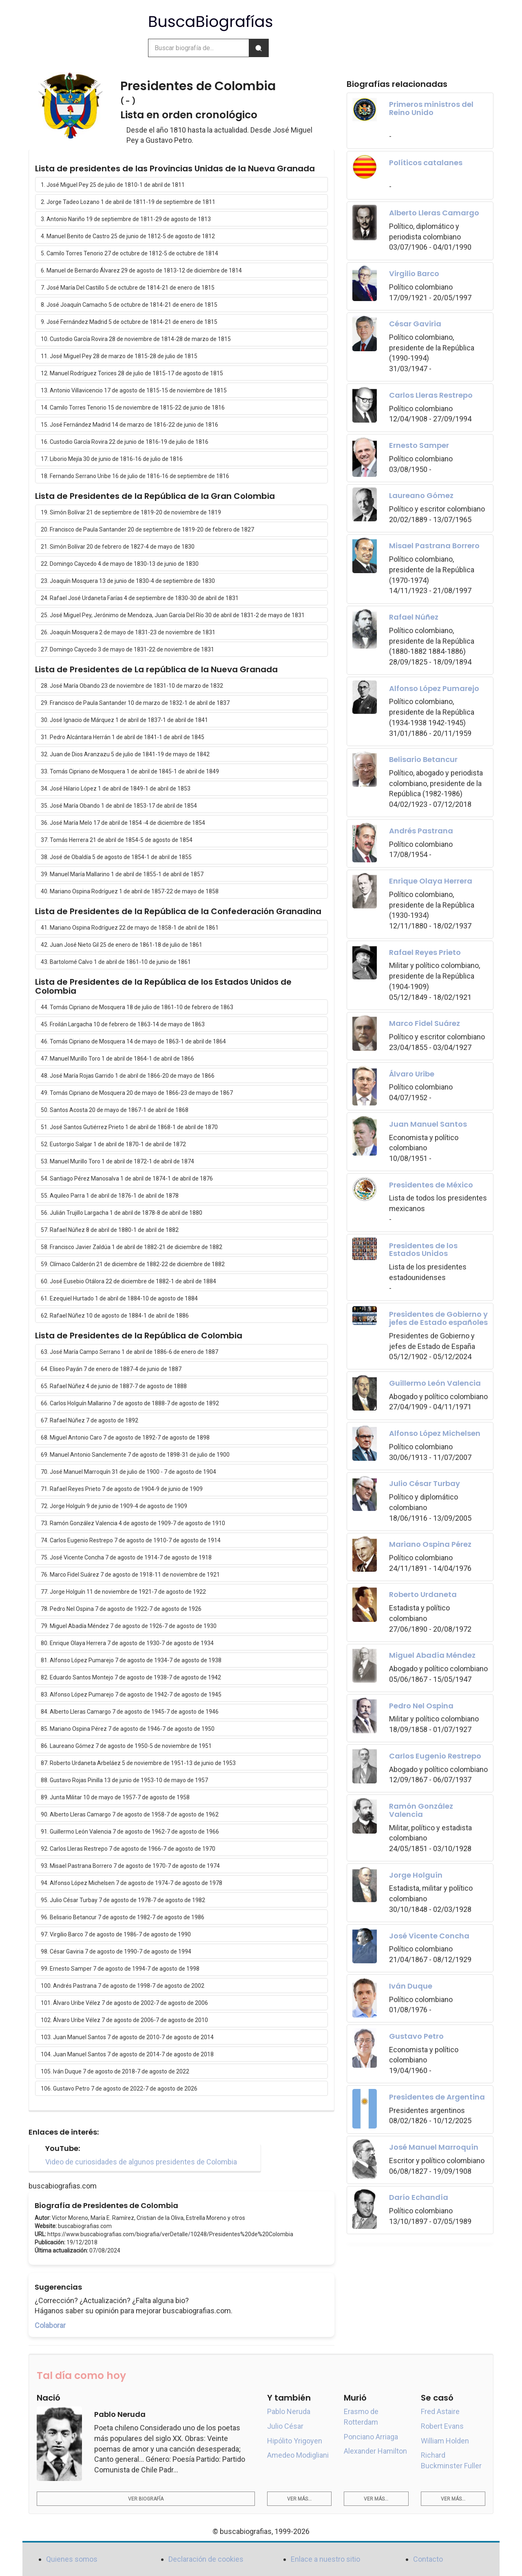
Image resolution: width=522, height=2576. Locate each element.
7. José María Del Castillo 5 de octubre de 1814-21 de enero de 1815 (128, 287)
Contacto (428, 2559)
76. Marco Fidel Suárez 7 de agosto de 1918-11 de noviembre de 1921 (130, 1574)
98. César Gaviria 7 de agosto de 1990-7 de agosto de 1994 (116, 1951)
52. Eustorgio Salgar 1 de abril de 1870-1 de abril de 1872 (113, 1144)
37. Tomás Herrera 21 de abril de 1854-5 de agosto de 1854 (116, 840)
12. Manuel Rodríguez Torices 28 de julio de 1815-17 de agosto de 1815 (132, 373)
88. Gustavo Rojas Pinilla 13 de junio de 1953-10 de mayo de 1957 (124, 1780)
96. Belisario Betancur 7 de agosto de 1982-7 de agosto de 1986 (122, 1917)
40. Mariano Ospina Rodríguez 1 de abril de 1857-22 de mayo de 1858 (130, 891)
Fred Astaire (440, 2411)
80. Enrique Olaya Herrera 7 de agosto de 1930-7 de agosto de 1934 (127, 1643)
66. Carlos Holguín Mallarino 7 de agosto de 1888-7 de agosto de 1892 (130, 1403)
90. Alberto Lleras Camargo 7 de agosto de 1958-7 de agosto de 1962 (130, 1814)
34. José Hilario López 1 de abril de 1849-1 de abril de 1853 (115, 788)
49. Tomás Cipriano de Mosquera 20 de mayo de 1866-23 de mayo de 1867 (137, 1093)
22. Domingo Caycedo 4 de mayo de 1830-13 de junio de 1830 (120, 563)
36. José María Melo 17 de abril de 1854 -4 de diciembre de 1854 (123, 823)
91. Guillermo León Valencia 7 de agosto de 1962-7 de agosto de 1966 (130, 1831)
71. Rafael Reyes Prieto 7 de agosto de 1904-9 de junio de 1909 (122, 1489)
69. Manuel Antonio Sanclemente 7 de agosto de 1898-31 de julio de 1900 (135, 1454)
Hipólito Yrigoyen (294, 2440)
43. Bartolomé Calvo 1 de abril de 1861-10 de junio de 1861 (116, 962)
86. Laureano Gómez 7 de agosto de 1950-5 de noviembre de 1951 (126, 1746)
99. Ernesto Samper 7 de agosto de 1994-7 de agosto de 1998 (120, 1968)
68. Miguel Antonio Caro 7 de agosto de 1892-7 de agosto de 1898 (125, 1437)
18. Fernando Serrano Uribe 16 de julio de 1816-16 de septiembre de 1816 (135, 476)
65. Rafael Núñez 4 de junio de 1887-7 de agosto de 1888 (114, 1386)
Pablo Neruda (288, 2411)
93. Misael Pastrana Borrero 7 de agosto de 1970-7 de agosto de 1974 (130, 1866)
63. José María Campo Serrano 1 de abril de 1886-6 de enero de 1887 (129, 1352)
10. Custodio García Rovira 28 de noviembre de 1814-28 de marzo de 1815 (136, 339)
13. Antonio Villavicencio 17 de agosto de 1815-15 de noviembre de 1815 (134, 390)
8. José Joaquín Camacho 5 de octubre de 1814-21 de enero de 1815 (129, 304)
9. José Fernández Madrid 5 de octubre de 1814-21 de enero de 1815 (129, 322)
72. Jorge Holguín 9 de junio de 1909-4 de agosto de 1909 (114, 1506)
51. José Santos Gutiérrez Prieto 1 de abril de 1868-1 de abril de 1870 (129, 1127)
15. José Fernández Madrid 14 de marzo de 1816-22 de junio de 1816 (129, 424)
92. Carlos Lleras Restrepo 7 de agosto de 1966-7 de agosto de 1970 (128, 1848)
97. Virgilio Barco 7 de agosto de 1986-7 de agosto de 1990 (116, 1934)
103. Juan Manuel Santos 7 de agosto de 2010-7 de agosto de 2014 (127, 2037)
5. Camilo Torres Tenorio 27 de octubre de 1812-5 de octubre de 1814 (129, 253)
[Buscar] (258, 48)
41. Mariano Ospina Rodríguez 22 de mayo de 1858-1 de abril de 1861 (130, 927)
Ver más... (299, 2499)
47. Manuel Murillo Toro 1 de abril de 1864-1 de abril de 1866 (117, 1058)
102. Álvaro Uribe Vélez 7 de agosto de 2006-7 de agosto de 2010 (124, 2020)
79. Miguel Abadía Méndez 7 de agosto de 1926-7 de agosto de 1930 (129, 1626)
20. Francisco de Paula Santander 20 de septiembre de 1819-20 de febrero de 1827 (147, 529)
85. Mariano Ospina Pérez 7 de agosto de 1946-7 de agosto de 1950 (128, 1728)
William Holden (445, 2440)
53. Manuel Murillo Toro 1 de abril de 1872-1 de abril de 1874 (117, 1161)
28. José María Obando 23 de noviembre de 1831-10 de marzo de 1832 (132, 685)
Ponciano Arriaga (371, 2436)
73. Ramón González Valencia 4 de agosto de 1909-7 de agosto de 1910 (133, 1523)
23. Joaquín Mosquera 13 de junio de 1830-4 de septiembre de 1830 (128, 581)
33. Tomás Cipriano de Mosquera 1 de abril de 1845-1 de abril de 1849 (130, 771)
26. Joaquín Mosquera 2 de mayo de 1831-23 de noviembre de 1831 (128, 632)
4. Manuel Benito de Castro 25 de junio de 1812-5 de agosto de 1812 (128, 236)
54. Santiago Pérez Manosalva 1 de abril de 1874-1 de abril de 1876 (127, 1178)
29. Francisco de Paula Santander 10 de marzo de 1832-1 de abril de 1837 (135, 703)
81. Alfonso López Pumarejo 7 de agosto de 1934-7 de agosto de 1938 (131, 1660)
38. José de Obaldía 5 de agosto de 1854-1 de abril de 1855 (116, 857)
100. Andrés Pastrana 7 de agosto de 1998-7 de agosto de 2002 (122, 1985)
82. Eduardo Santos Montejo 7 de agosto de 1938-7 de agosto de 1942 (131, 1677)
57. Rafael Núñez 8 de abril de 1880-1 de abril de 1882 (110, 1230)
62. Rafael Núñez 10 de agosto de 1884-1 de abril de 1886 (115, 1315)
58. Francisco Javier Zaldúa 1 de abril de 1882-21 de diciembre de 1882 (131, 1247)
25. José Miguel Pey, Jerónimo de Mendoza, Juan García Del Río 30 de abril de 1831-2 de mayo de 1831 (173, 615)
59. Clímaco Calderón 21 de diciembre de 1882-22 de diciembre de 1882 (133, 1264)
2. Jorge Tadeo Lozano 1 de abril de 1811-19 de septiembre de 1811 (128, 202)
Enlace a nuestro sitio (325, 2559)
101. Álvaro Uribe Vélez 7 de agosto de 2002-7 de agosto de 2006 (124, 2003)
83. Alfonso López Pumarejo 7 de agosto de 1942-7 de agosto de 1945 (131, 1694)
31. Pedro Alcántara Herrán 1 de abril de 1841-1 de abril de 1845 (122, 737)
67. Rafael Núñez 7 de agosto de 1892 (89, 1420)
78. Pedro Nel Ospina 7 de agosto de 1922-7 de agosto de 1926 (121, 1609)
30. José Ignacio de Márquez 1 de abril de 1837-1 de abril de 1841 (124, 720)
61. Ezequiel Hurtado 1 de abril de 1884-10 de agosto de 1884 (119, 1298)
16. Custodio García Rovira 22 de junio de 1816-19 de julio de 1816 (124, 442)
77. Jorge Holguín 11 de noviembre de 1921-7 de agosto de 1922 (123, 1591)
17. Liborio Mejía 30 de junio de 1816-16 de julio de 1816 (112, 459)
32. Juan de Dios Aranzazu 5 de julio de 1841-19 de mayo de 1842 (125, 754)
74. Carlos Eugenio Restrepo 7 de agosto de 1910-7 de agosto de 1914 (131, 1540)
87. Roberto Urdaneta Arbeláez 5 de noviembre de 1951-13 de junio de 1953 (138, 1763)
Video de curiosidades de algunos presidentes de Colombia (141, 2161)
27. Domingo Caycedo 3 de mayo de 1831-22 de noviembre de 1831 (127, 649)
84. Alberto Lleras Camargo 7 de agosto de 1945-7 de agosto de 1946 (130, 1711)
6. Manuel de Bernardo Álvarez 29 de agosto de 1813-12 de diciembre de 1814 (141, 270)
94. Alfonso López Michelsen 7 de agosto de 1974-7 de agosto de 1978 (131, 1883)
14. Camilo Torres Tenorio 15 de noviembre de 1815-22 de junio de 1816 (133, 407)
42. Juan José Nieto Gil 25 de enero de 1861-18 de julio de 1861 (121, 944)
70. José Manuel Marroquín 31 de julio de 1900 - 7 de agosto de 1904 (128, 1472)
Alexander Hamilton (375, 2451)
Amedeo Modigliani (298, 2455)
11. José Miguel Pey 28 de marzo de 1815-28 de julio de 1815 (119, 356)
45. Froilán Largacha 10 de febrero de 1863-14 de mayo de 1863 (123, 1024)
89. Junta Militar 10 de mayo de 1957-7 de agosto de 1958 (115, 1797)
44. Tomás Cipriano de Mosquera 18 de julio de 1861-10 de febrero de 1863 (137, 1007)
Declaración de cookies (205, 2559)
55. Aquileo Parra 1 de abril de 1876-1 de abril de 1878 (110, 1195)
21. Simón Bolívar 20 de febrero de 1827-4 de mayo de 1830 (118, 546)
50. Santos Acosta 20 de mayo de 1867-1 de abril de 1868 (114, 1110)
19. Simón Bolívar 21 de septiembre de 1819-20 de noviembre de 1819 (131, 512)
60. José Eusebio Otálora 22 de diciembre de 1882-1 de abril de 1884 (128, 1281)
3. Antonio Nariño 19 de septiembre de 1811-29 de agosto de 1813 (126, 219)
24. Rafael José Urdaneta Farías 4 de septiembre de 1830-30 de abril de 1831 (140, 598)
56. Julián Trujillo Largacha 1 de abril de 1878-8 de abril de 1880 (121, 1212)
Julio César (285, 2426)
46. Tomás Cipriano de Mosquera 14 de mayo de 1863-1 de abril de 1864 (133, 1041)
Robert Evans (442, 2426)
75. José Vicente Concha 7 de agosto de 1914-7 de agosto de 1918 (126, 1557)
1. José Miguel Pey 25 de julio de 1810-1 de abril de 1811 (113, 185)
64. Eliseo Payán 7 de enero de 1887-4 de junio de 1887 (111, 1369)
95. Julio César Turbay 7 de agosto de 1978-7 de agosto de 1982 (123, 1900)
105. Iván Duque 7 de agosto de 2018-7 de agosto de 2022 (115, 2071)
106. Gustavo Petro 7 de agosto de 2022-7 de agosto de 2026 (119, 2088)
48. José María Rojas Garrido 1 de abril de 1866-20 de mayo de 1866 (128, 1075)
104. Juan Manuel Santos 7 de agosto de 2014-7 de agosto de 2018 (127, 2054)
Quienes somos (71, 2559)
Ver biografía (146, 2499)
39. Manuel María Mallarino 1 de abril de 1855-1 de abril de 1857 (122, 874)
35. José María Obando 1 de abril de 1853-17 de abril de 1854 (119, 805)
